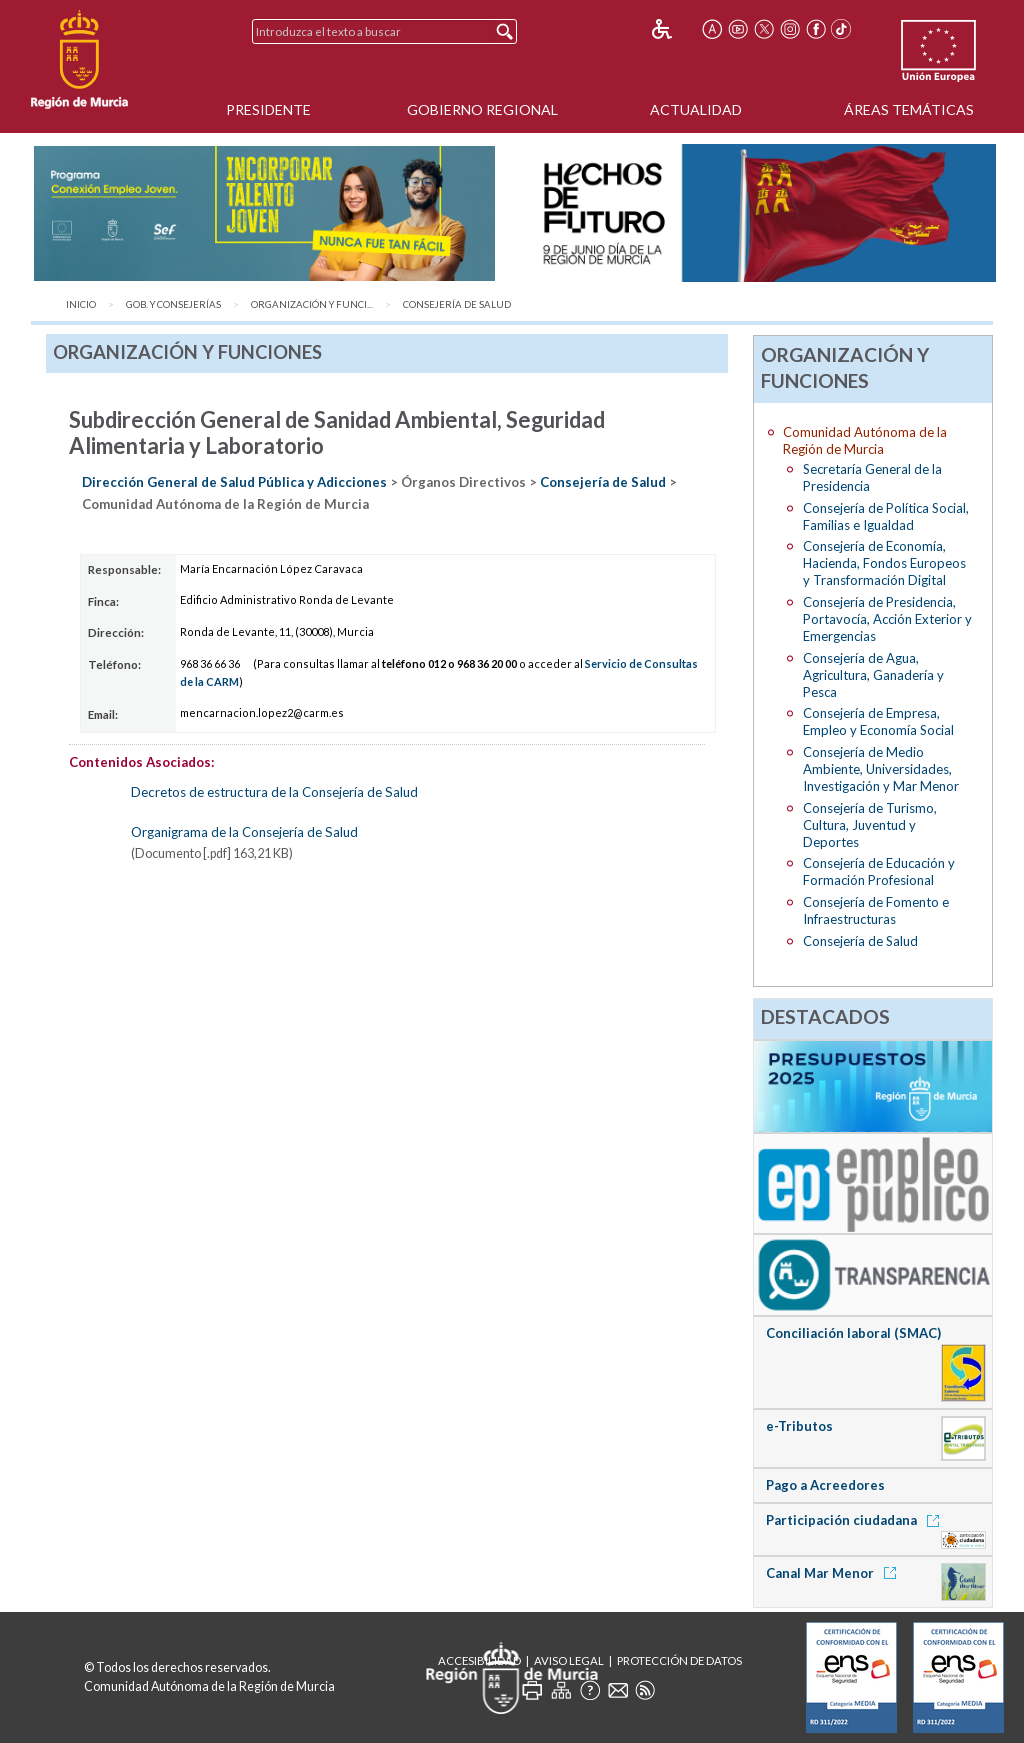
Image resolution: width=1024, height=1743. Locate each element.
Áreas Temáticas (909, 109)
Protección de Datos (679, 1660)
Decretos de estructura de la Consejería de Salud (274, 792)
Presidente (268, 109)
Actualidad (696, 109)
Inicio (81, 304)
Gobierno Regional (482, 109)
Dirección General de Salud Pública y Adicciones (234, 482)
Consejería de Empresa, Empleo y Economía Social (878, 721)
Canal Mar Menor (834, 1573)
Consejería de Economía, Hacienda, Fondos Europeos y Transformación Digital (884, 563)
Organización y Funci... (312, 304)
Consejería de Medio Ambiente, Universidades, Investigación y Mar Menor (881, 769)
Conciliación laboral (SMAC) (853, 1333)
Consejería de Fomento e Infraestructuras (876, 910)
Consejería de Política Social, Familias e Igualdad (886, 516)
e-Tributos (799, 1426)
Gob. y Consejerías (173, 304)
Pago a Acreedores (825, 1485)
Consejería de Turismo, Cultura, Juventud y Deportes (870, 825)
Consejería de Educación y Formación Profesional (879, 871)
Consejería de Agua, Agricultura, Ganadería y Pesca (873, 675)
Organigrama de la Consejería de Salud (244, 832)
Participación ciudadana (856, 1520)
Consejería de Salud (457, 304)
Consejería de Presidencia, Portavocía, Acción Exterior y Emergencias (887, 619)
